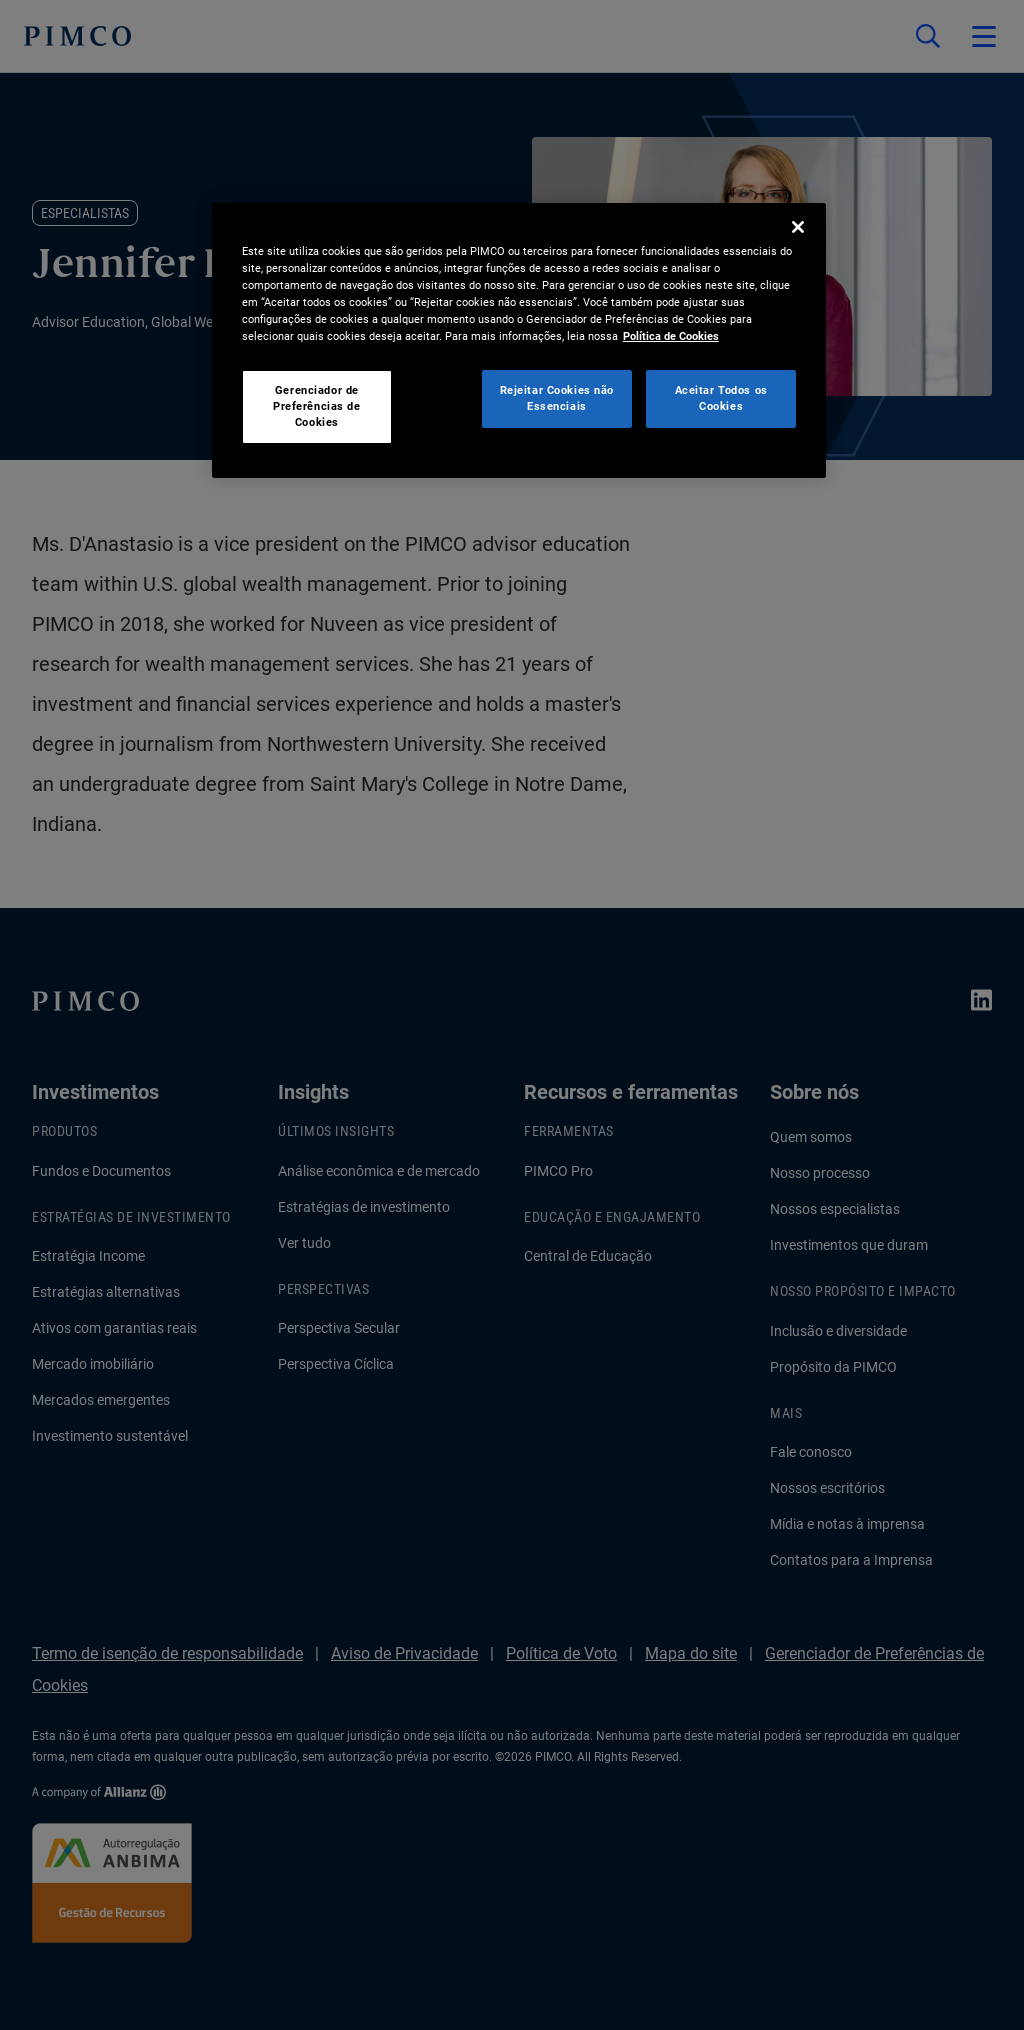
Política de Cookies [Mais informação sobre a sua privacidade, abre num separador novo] (671, 336)
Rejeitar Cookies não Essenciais (557, 398)
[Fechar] (798, 227)
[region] (519, 340)
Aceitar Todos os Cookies (721, 398)
